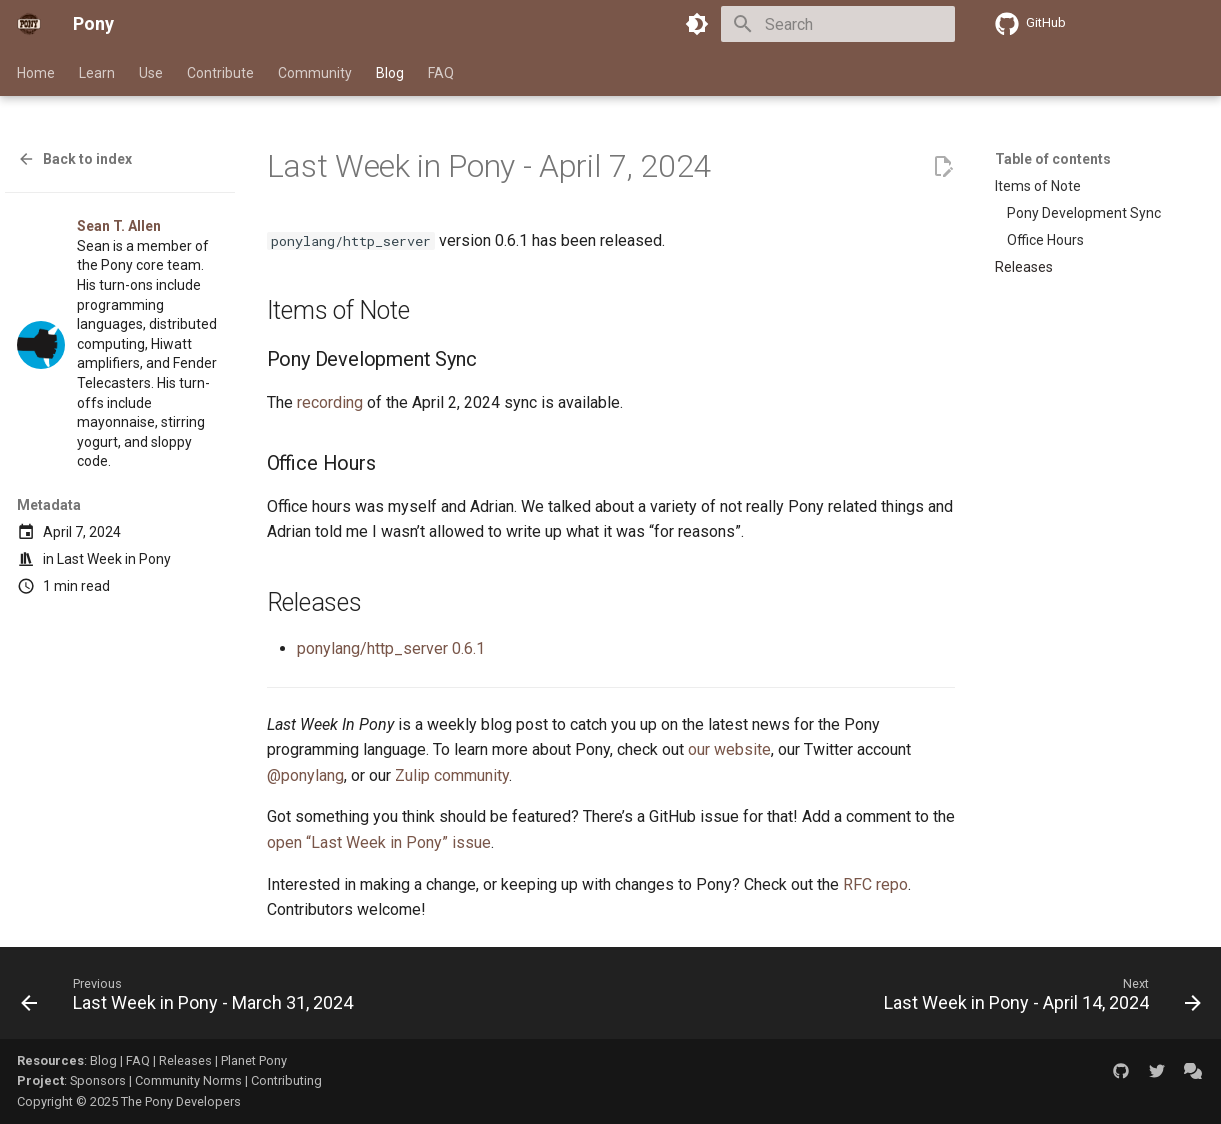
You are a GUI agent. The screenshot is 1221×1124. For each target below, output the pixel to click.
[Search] (838, 24)
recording (330, 402)
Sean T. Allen (119, 226)
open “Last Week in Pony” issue (379, 842)
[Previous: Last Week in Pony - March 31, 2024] (191, 999)
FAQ (441, 73)
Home (36, 73)
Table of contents (1053, 159)
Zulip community (452, 775)
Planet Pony (254, 1060)
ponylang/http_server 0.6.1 (391, 648)
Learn (97, 73)
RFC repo (875, 884)
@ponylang (305, 775)
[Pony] (29, 24)
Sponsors (98, 1080)
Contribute (220, 73)
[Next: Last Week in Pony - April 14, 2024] (1038, 999)
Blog (390, 73)
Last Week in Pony (114, 559)
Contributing (286, 1080)
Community (315, 73)
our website (729, 749)
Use (151, 73)
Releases (185, 1060)
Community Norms (188, 1080)
